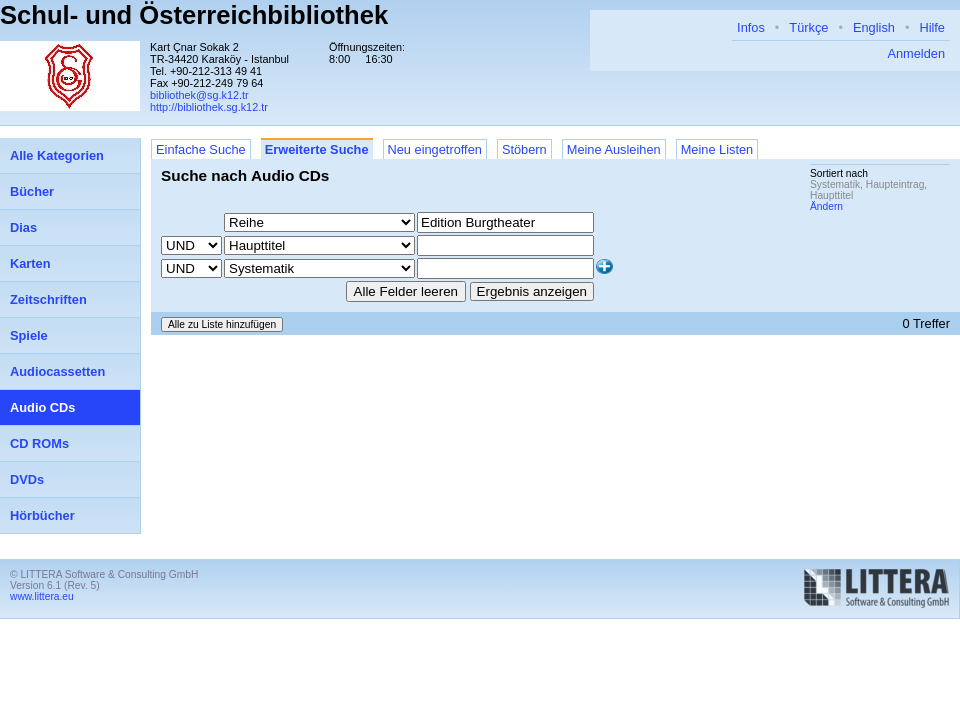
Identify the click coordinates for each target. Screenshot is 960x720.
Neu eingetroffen (435, 149)
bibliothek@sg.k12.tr (199, 95)
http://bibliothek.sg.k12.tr (209, 107)
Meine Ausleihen (614, 149)
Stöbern (524, 149)
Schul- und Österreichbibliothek (194, 15)
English (874, 27)
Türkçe (808, 27)
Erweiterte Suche (317, 149)
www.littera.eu (42, 596)
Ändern (826, 206)
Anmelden (916, 53)
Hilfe (932, 27)
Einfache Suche (201, 149)
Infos (751, 27)
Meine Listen (717, 149)
